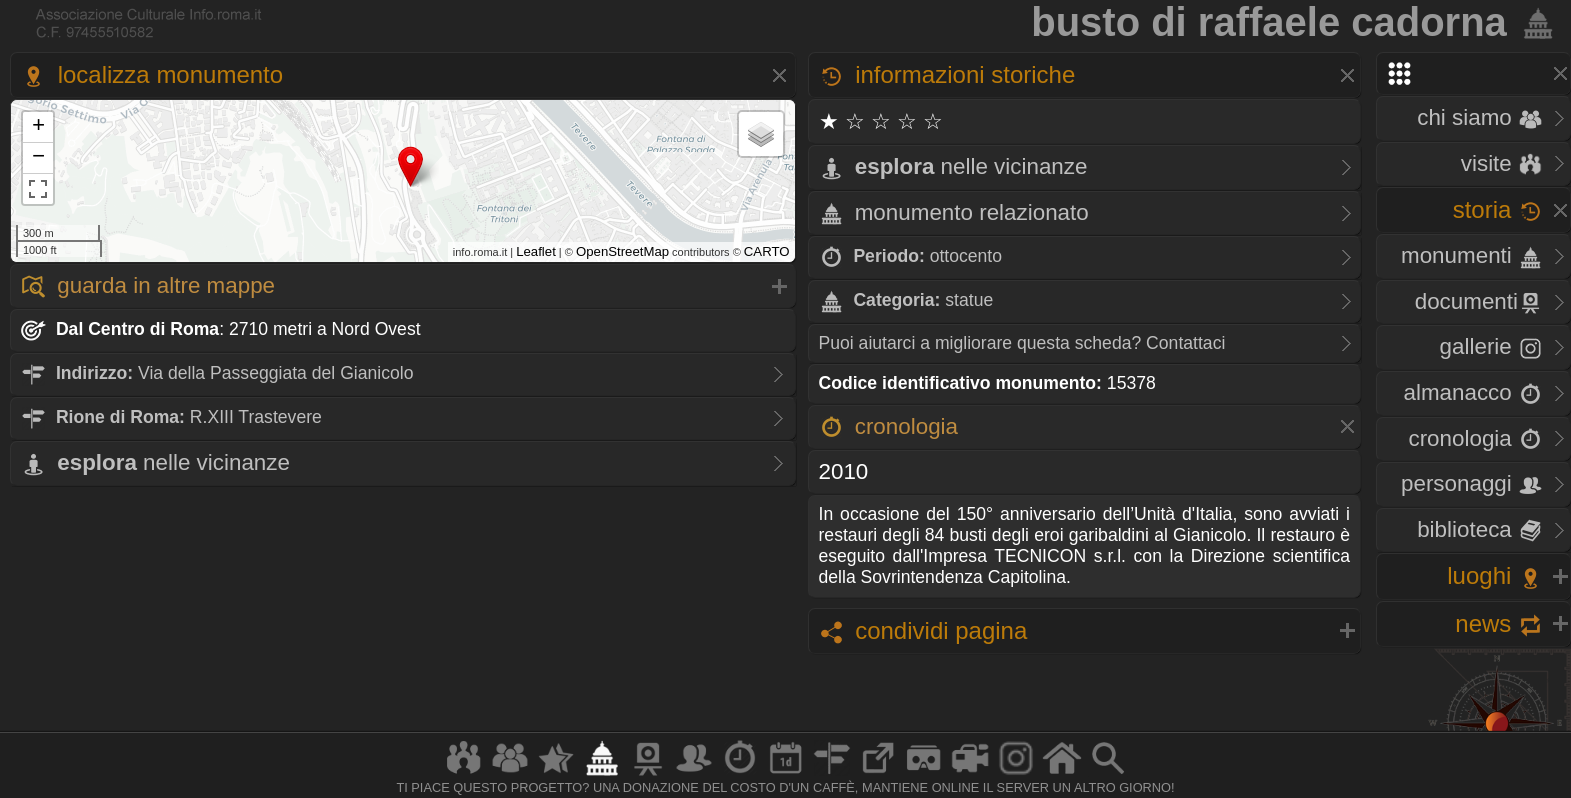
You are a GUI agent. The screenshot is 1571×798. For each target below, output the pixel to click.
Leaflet (536, 251)
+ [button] (38, 127)
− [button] (38, 158)
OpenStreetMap (622, 251)
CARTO (767, 251)
